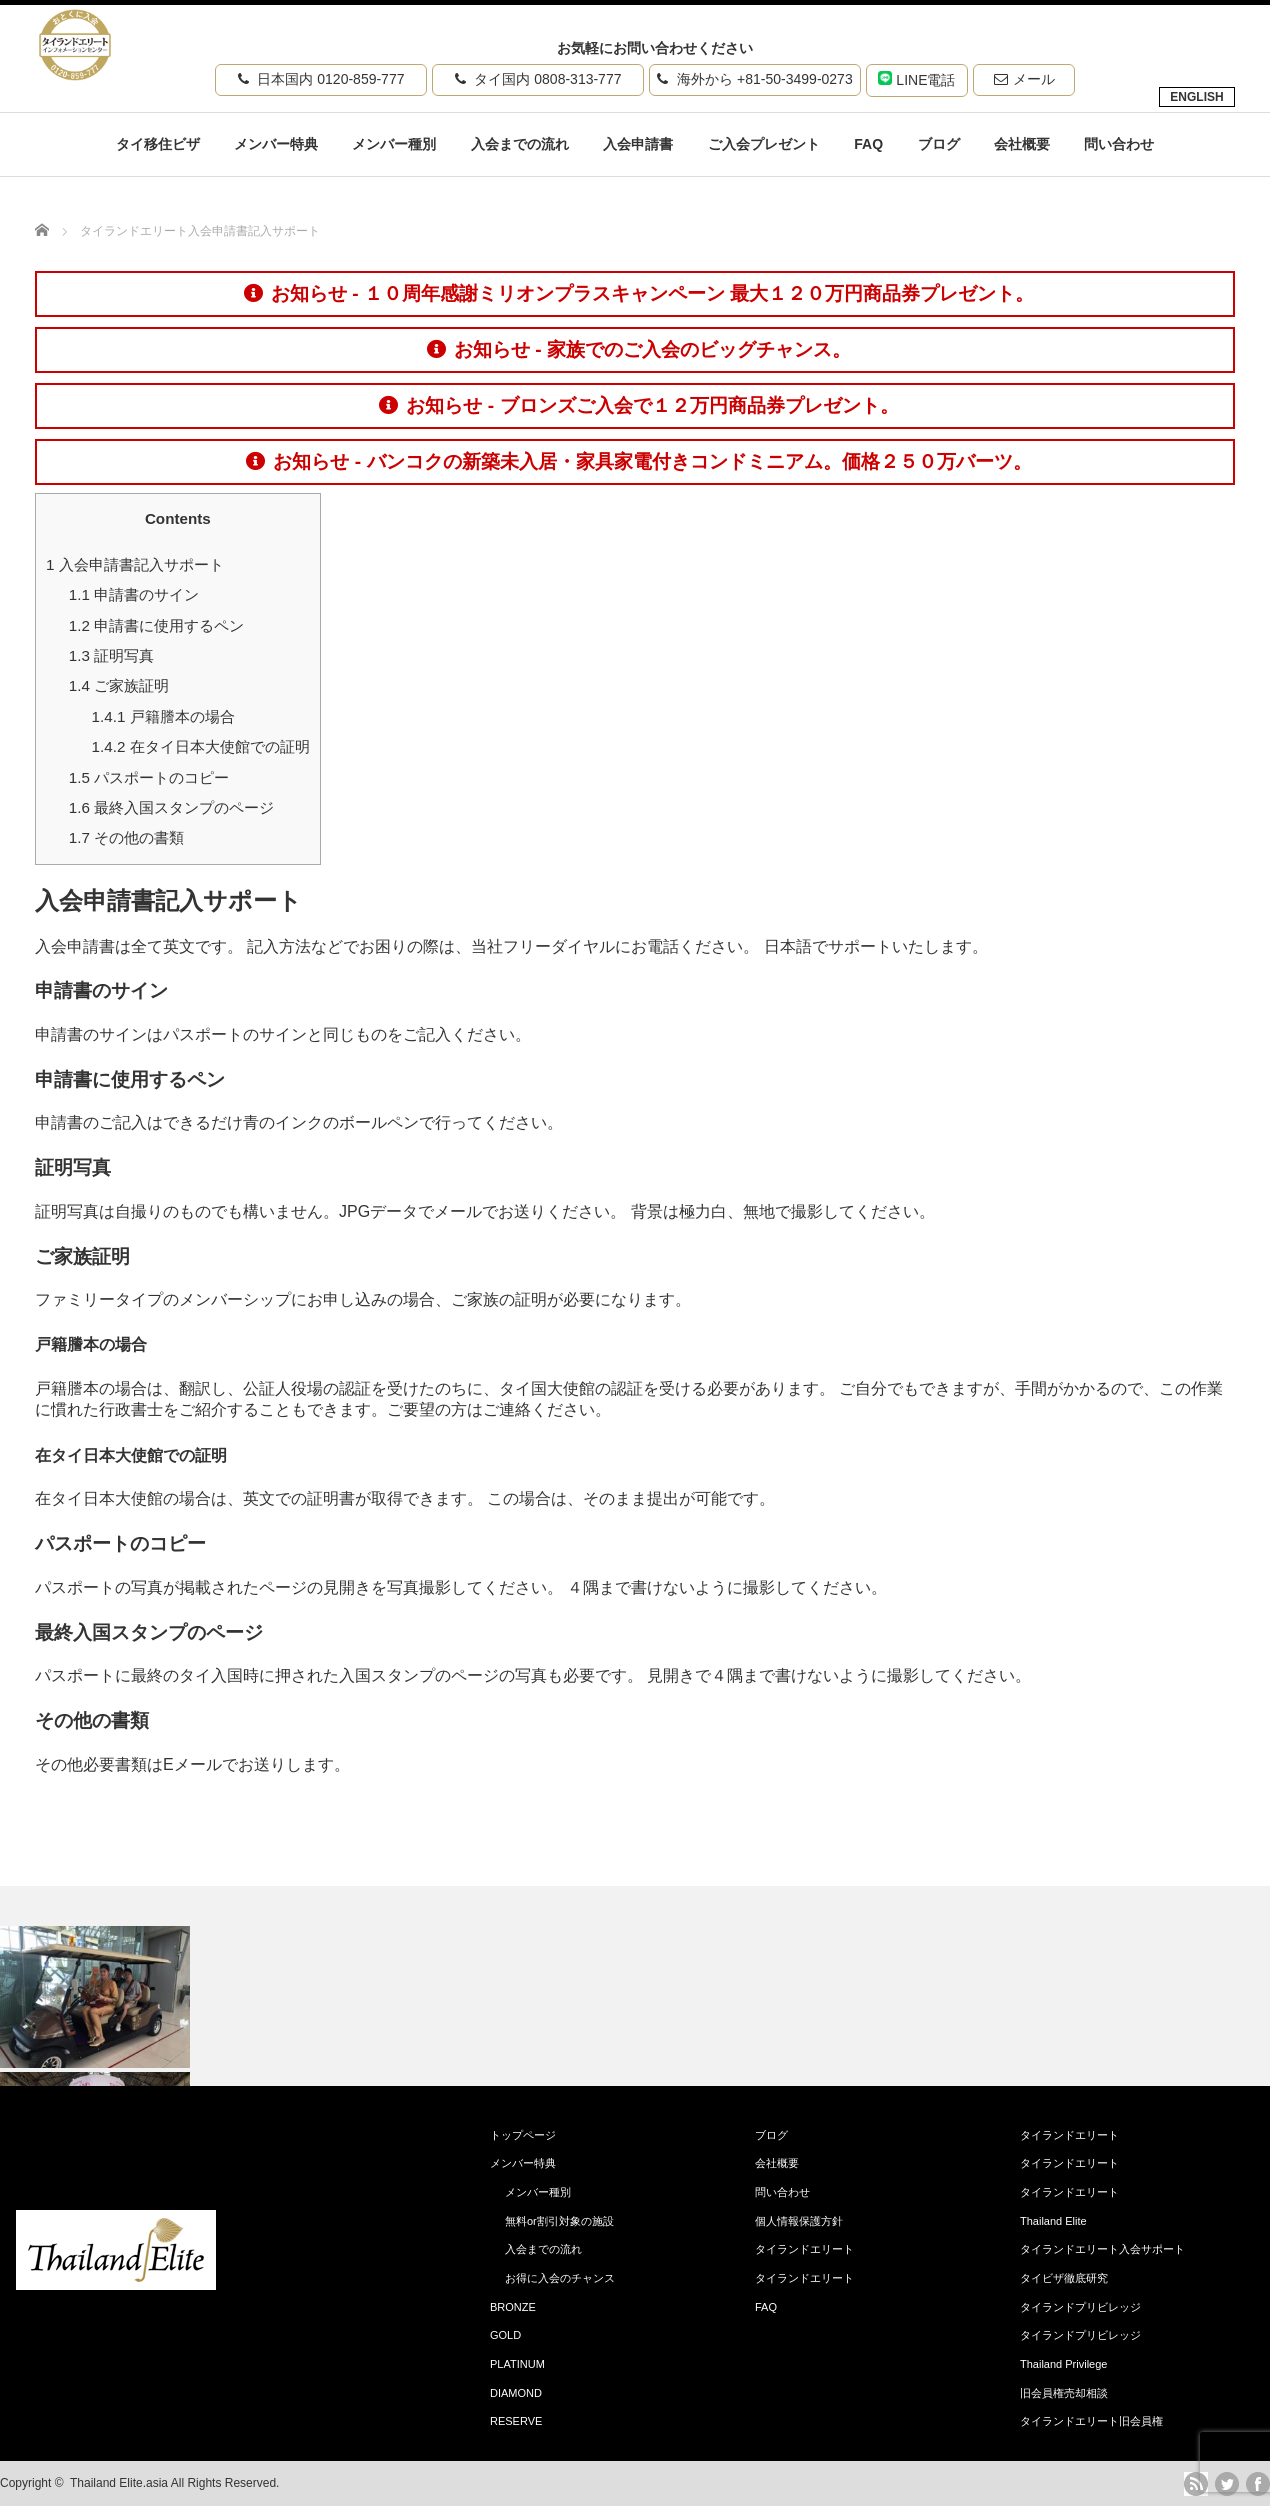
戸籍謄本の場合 (163, 716)
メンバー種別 (394, 144)
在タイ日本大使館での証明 (201, 746)
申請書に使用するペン (156, 625)
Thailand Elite (1053, 2221)
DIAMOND (516, 2393)
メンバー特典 (276, 144)
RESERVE (516, 2421)
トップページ (523, 2135)
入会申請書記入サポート (135, 564)
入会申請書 (638, 144)
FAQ (868, 144)
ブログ (939, 144)
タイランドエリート (804, 2249)
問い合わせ (1119, 144)
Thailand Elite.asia (119, 2483)
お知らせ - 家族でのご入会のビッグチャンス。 (639, 349)
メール (1024, 79)
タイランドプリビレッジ (1080, 2307)
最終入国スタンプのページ (171, 807)
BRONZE (513, 2307)
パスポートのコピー (149, 777)
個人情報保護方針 (799, 2221)
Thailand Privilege (1063, 2364)
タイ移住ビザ (158, 144)
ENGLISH (1196, 97)
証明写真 (111, 655)
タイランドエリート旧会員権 (1091, 2421)
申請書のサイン (134, 594)
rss (1196, 2484)
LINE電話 (916, 79)
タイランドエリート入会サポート (1102, 2249)
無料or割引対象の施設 (559, 2221)
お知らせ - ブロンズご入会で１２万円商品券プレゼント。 (638, 405)
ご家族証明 (119, 685)
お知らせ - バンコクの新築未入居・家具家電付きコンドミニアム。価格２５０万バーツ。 (638, 461)
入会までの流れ (520, 144)
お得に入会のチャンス (560, 2278)
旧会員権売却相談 (1064, 2393)
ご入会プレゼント (764, 144)
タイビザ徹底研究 (1064, 2278)
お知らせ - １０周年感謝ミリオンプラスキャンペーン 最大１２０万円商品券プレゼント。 (639, 293)
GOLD (505, 2335)
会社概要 (1022, 144)
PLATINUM (517, 2364)
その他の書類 (126, 837)
